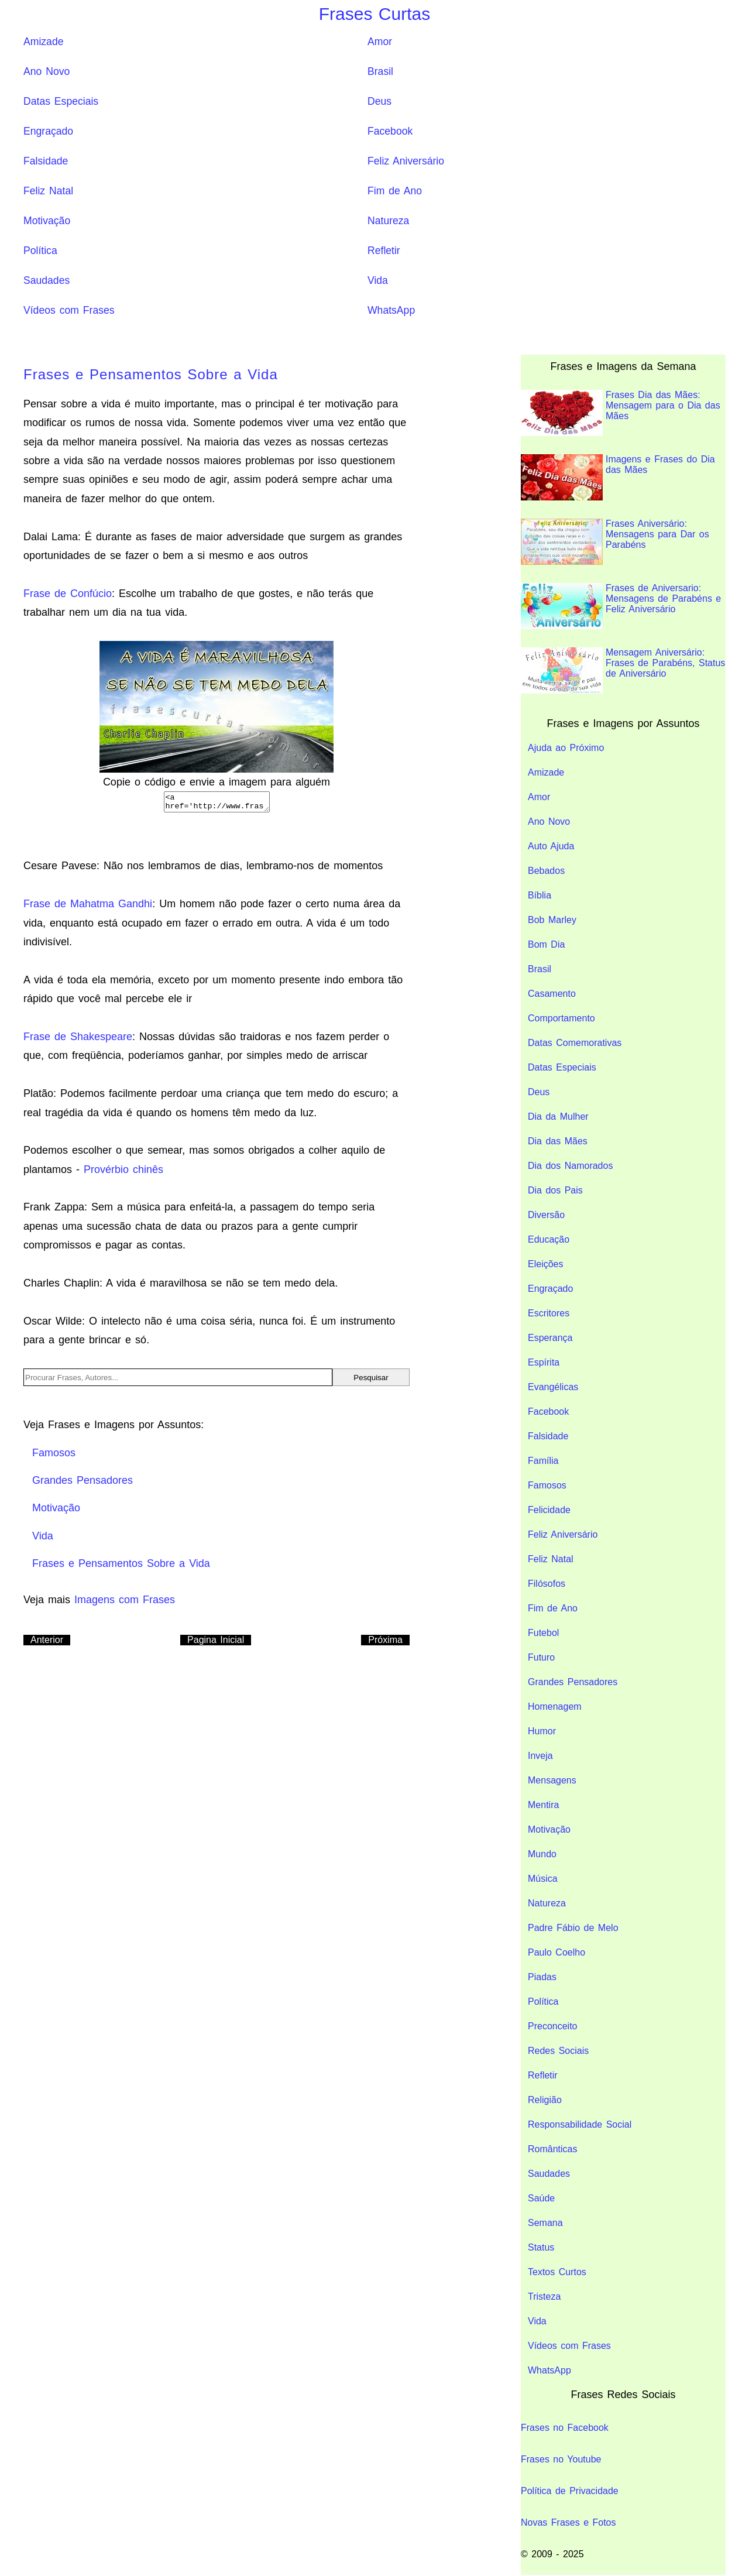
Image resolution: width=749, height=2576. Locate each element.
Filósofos (546, 1584)
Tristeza (544, 2296)
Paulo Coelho (556, 1952)
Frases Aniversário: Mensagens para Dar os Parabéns (615, 542)
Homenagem (555, 1706)
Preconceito (553, 2026)
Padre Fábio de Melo (573, 1928)
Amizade (43, 41)
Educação (548, 1239)
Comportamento (561, 1018)
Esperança (550, 1338)
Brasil (380, 71)
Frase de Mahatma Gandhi (87, 907)
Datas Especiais (60, 101)
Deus (379, 101)
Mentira (543, 1805)
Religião (545, 2100)
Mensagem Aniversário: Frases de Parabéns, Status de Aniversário (623, 670)
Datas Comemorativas (574, 1043)
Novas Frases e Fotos (568, 2522)
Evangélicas (553, 1387)
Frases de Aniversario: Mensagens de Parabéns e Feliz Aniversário (621, 606)
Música (543, 1879)
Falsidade (45, 161)
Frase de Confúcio (67, 593)
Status (541, 2247)
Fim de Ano (394, 191)
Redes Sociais (558, 2051)
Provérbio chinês (123, 1173)
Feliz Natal (48, 191)
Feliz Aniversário (405, 161)
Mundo (542, 1854)
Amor (379, 41)
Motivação (46, 221)
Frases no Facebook (565, 2428)
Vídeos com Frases (69, 310)
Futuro (541, 1657)
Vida (377, 280)
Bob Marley (552, 920)
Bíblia (539, 895)
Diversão (546, 1215)
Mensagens (552, 1780)
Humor (542, 1731)
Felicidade (549, 1510)
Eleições (545, 1264)
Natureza (388, 221)
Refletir (383, 250)
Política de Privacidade (570, 2491)
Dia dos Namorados (570, 1166)
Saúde (541, 2198)
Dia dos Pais (555, 1190)
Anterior (46, 1643)
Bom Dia (546, 944)
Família (543, 1461)
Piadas (542, 1977)
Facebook (390, 131)
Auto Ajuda (551, 846)
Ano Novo (46, 71)
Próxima (385, 1643)
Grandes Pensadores (572, 1682)
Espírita (543, 1362)
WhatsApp (391, 310)
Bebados (546, 871)
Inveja (540, 1756)
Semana (545, 2223)
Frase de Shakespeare (77, 1040)
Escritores (548, 1313)
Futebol (543, 1633)
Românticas (552, 2149)
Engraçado (48, 131)
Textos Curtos (557, 2272)
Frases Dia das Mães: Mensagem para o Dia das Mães (620, 413)
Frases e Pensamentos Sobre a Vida (150, 374)
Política (40, 250)
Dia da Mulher (558, 1116)
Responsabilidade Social (579, 2124)
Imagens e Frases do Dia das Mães (618, 477)
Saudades (46, 280)
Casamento (552, 994)
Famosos (547, 1485)
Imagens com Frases (124, 1603)
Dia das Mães (557, 1141)
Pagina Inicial (215, 1643)
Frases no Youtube (561, 2459)
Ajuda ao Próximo (566, 748)
